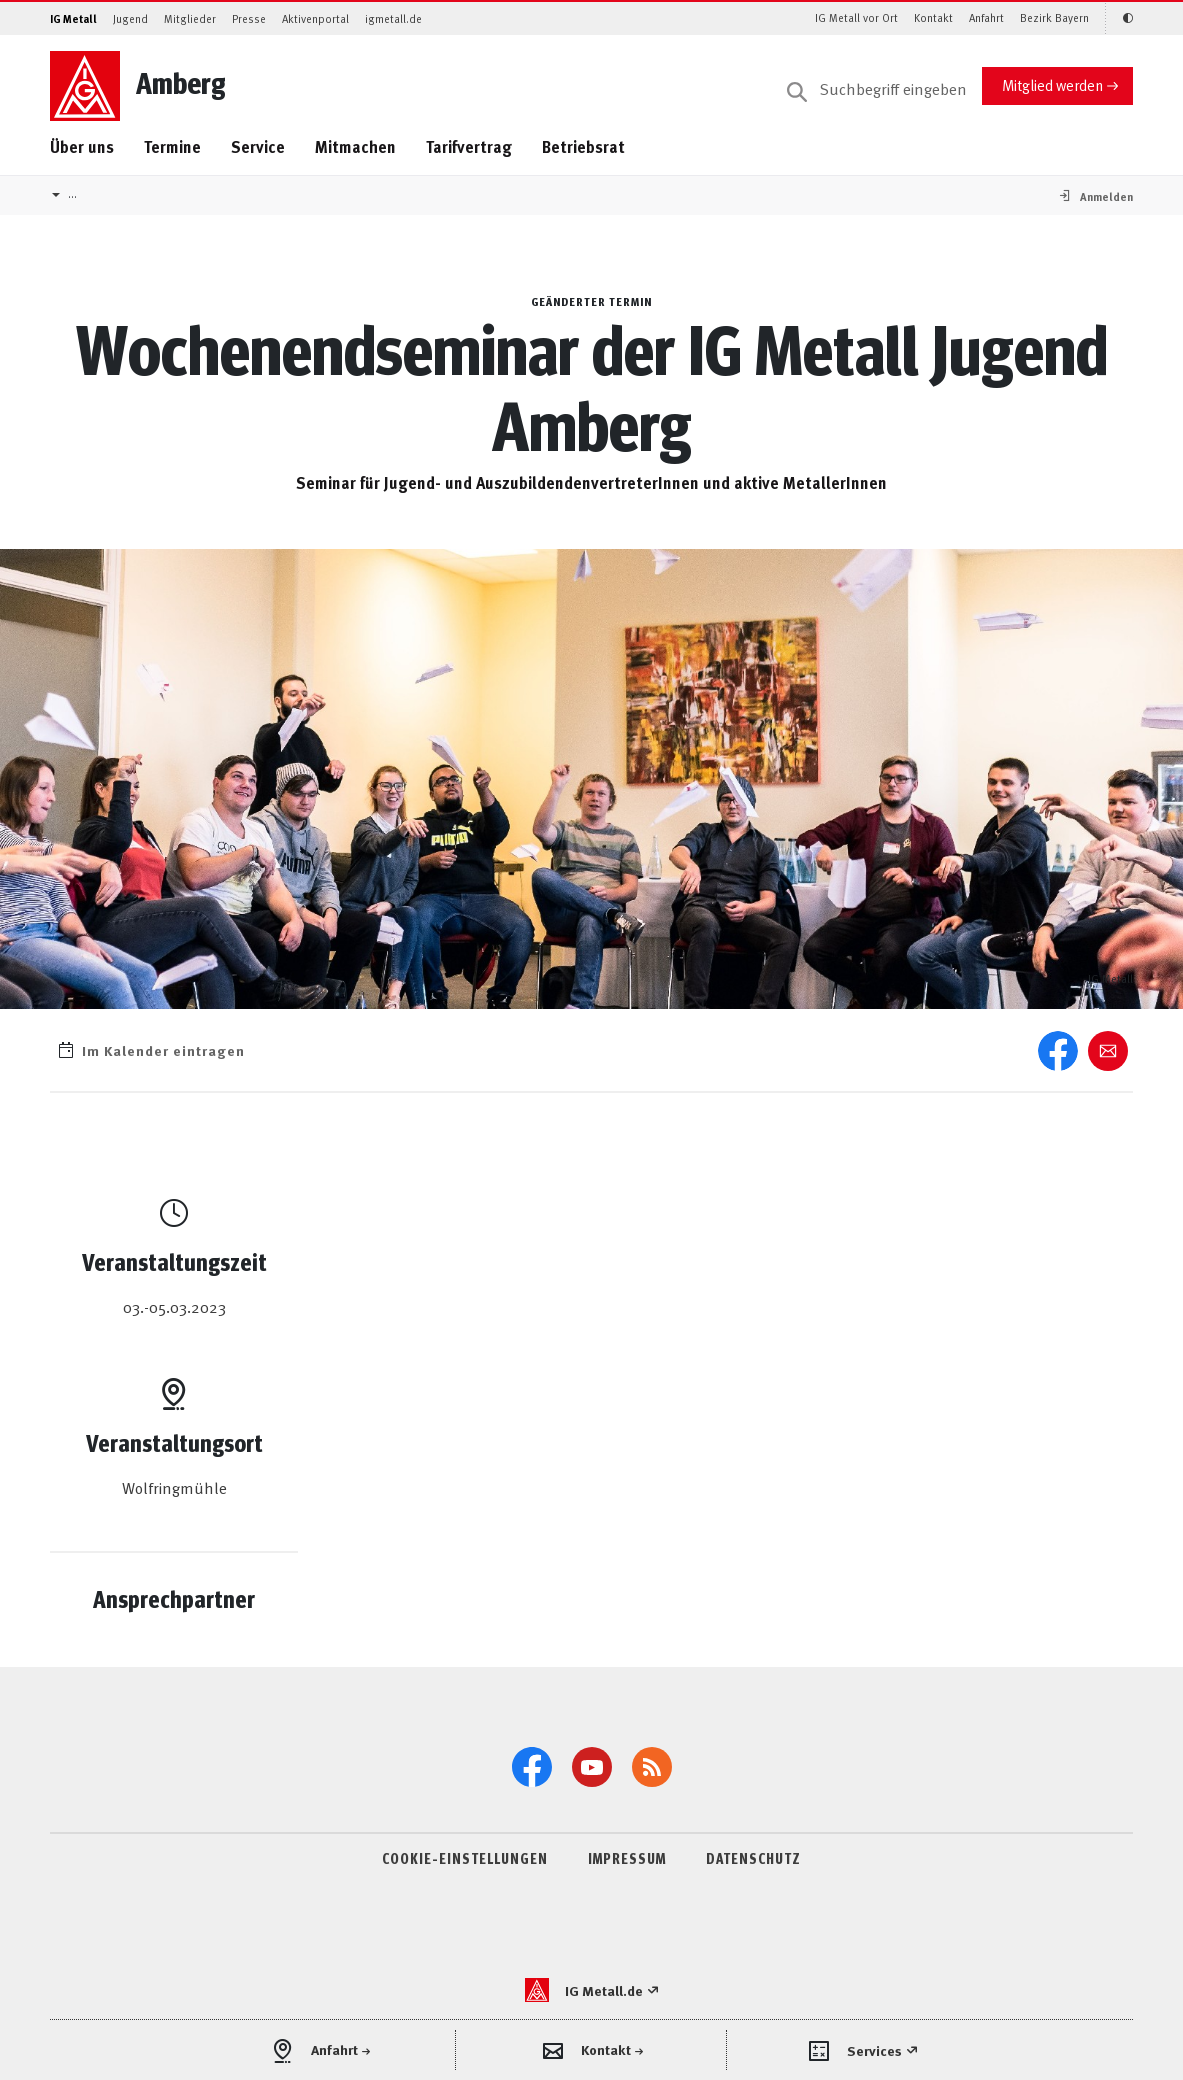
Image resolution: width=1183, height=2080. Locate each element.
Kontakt (933, 17)
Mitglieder (190, 18)
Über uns (82, 146)
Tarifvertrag (469, 146)
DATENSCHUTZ (753, 1858)
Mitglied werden (1052, 84)
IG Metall (73, 18)
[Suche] (877, 90)
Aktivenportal (315, 18)
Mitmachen (355, 146)
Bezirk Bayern (1054, 17)
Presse (249, 18)
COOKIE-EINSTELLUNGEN (465, 1858)
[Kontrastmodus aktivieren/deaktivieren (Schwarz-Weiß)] (1119, 18)
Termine (172, 146)
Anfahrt (986, 17)
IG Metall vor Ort (856, 17)
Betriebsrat (583, 146)
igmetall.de (393, 18)
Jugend (130, 18)
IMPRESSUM (627, 1858)
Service (258, 146)
